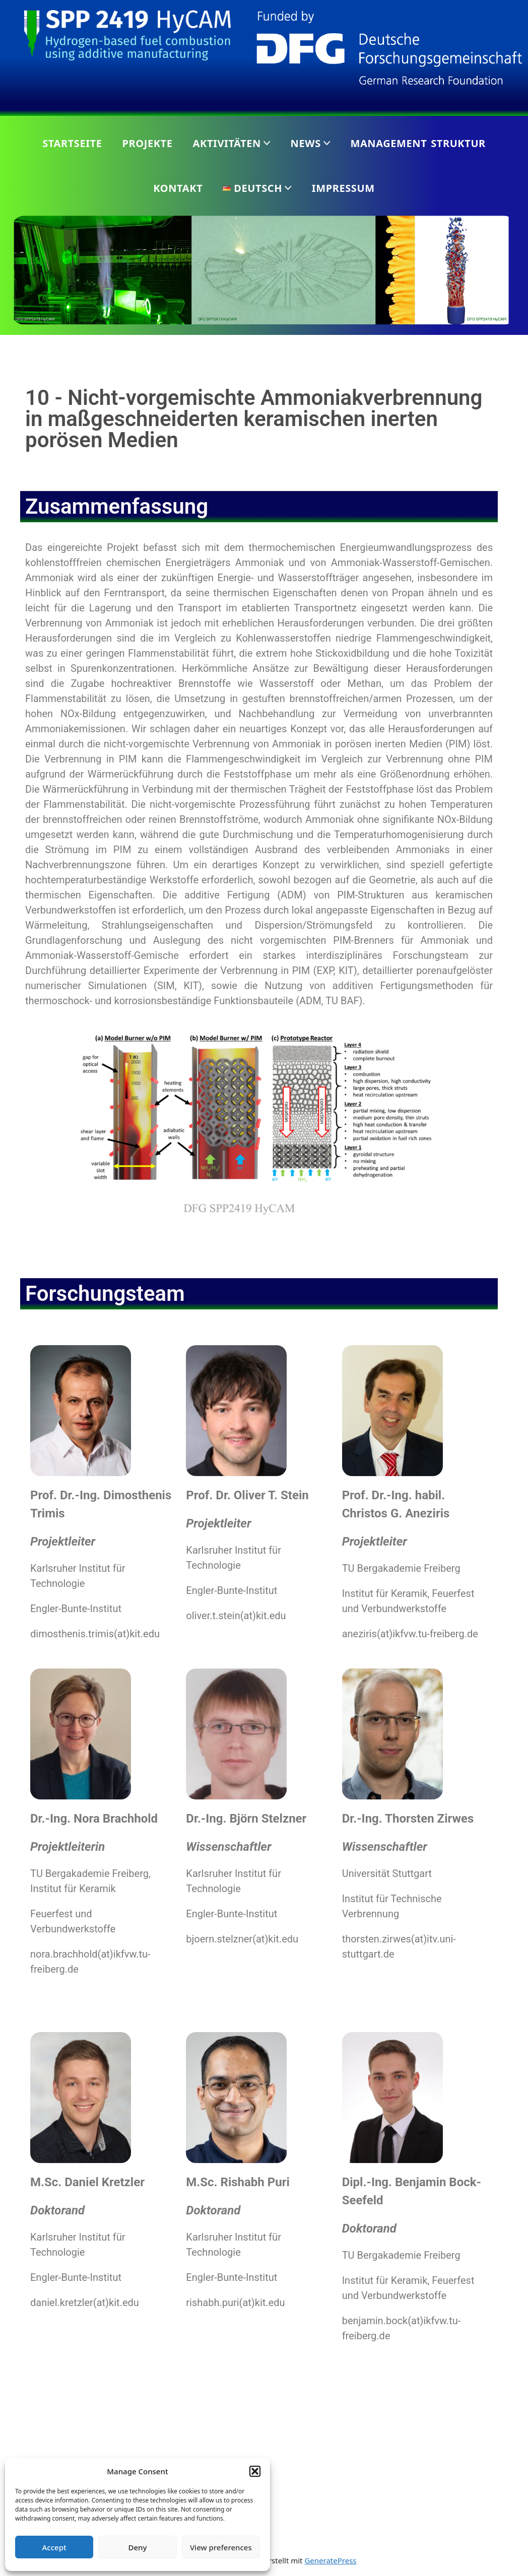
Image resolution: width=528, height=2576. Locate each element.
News (306, 143)
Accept (54, 2547)
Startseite (72, 143)
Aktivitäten (227, 143)
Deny (137, 2547)
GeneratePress (330, 2560)
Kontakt (178, 188)
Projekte (147, 143)
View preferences (221, 2547)
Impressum (343, 188)
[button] (255, 2471)
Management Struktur (417, 143)
